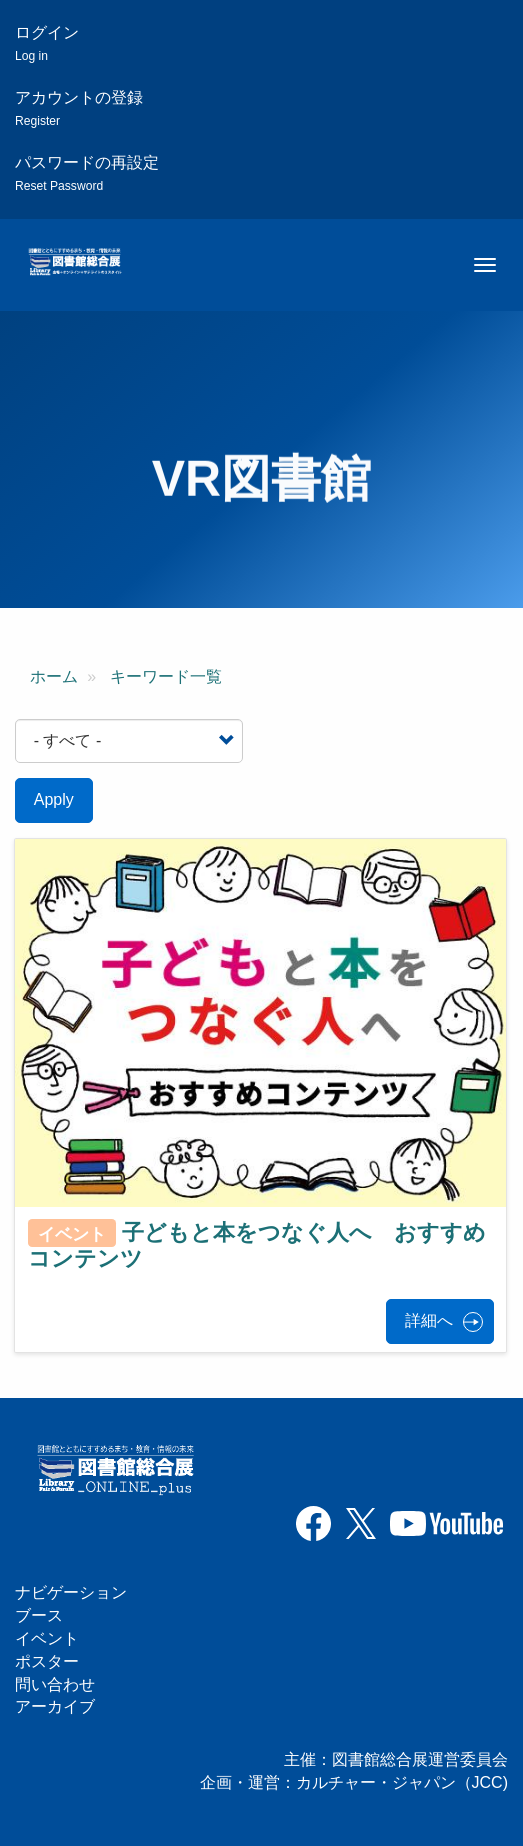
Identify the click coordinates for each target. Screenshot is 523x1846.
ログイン (47, 43)
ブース (39, 1615)
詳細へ (429, 1320)
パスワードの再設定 (87, 173)
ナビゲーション (71, 1592)
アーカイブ (55, 1706)
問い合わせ (55, 1684)
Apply (54, 799)
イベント (47, 1638)
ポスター (47, 1661)
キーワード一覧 (166, 676)
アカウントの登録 (79, 108)
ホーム (54, 676)
